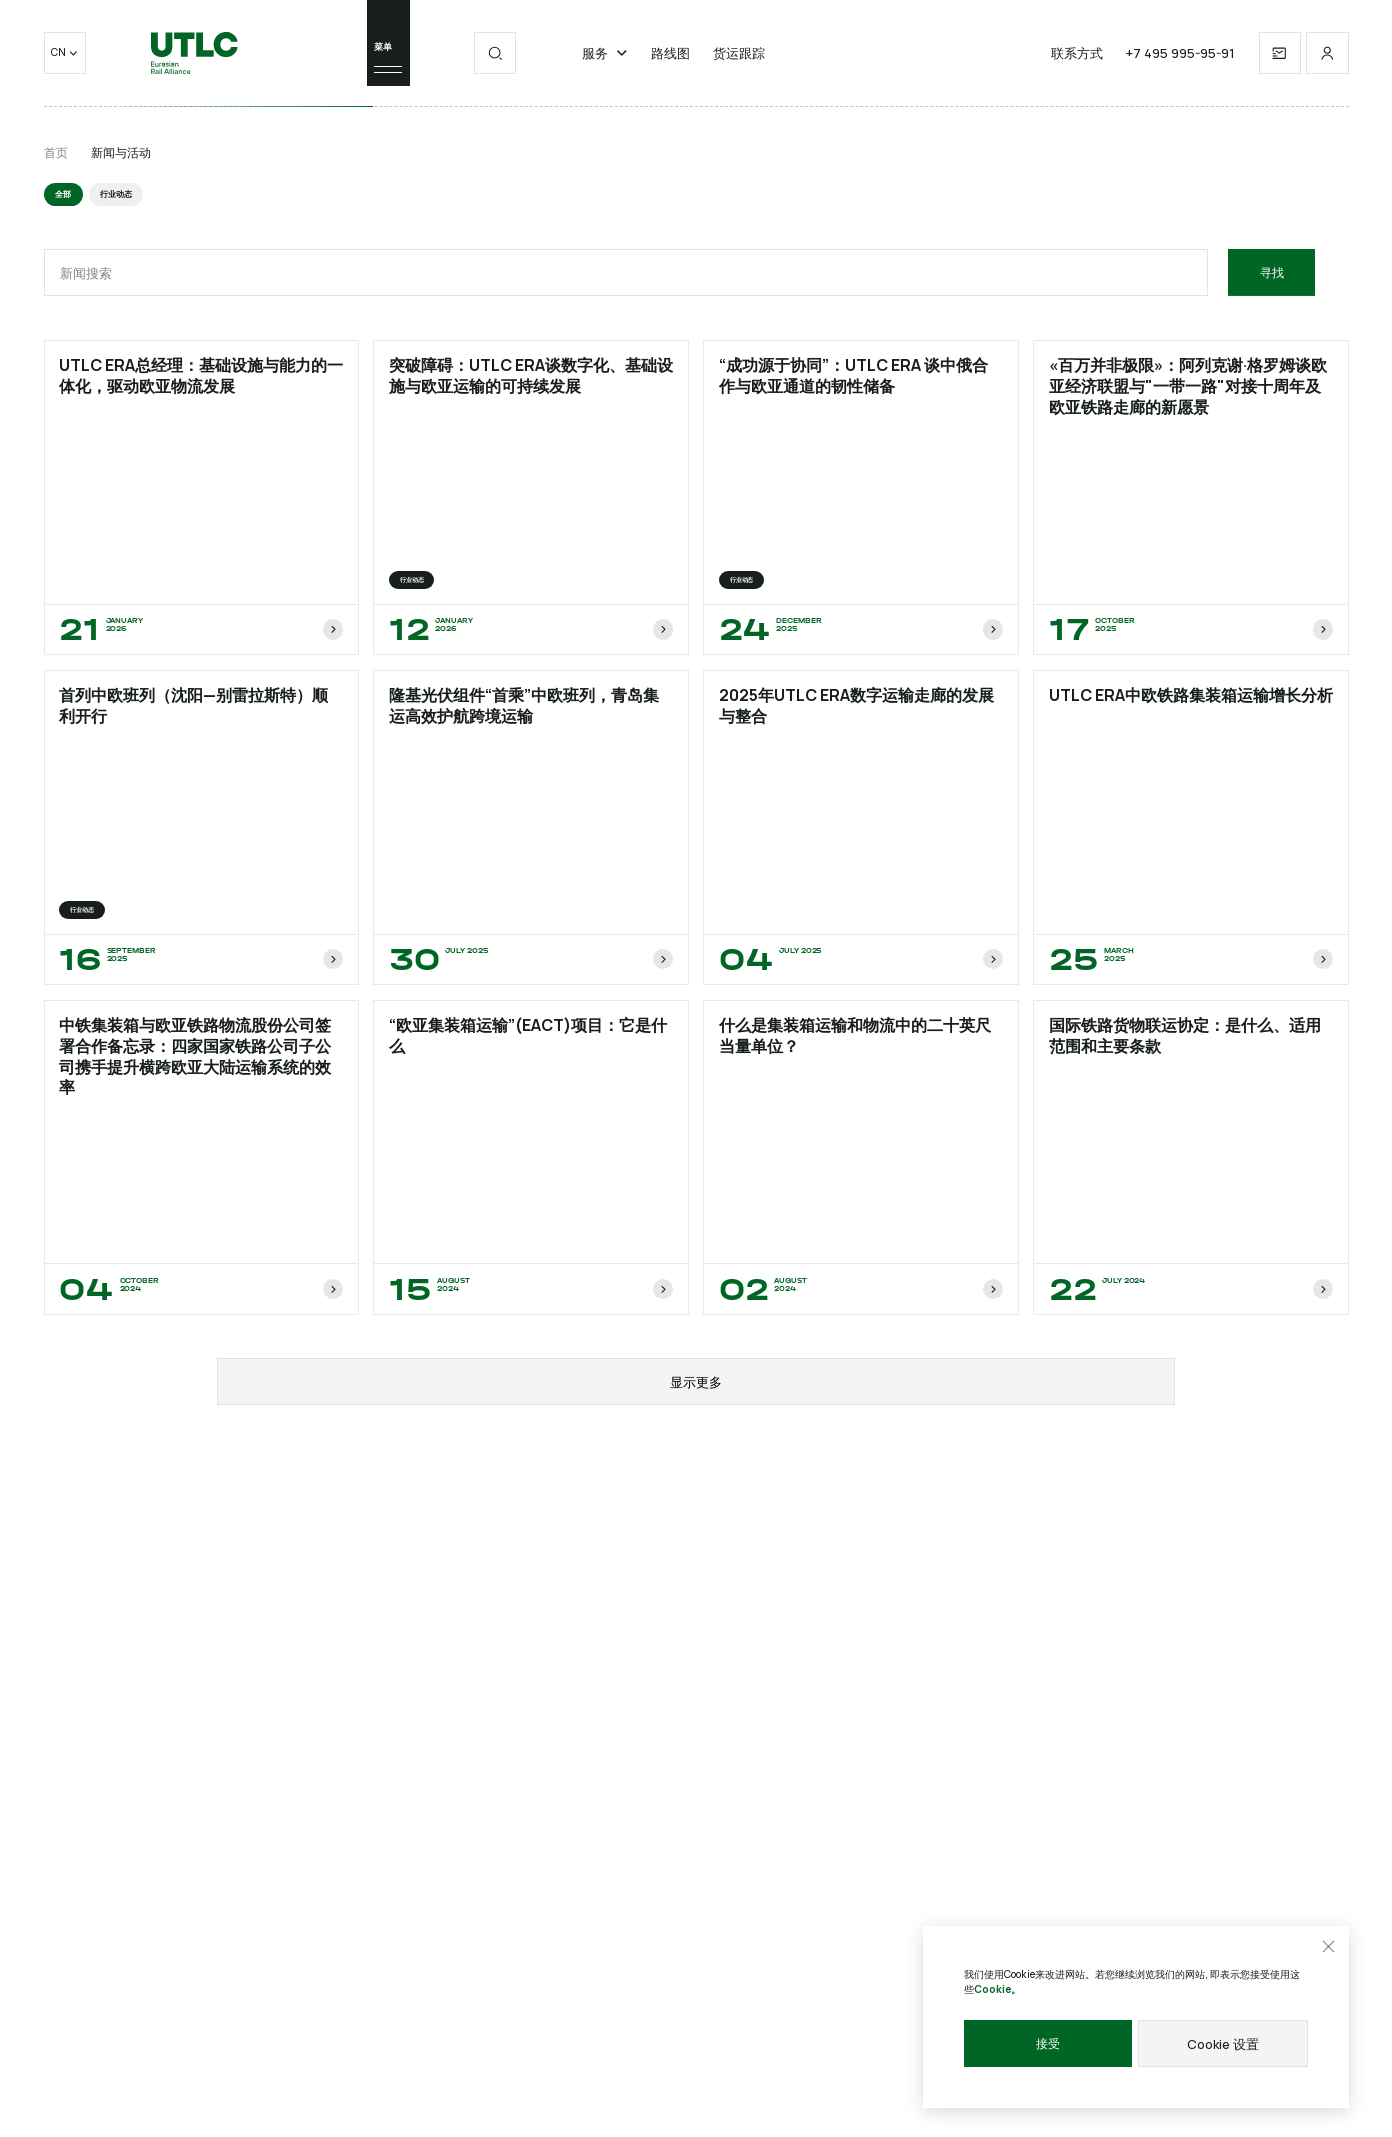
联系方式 (1077, 64)
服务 (605, 64)
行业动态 (119, 195)
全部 (64, 195)
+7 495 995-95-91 (1180, 64)
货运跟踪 (739, 64)
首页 (56, 152)
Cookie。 (997, 1990)
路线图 (670, 64)
